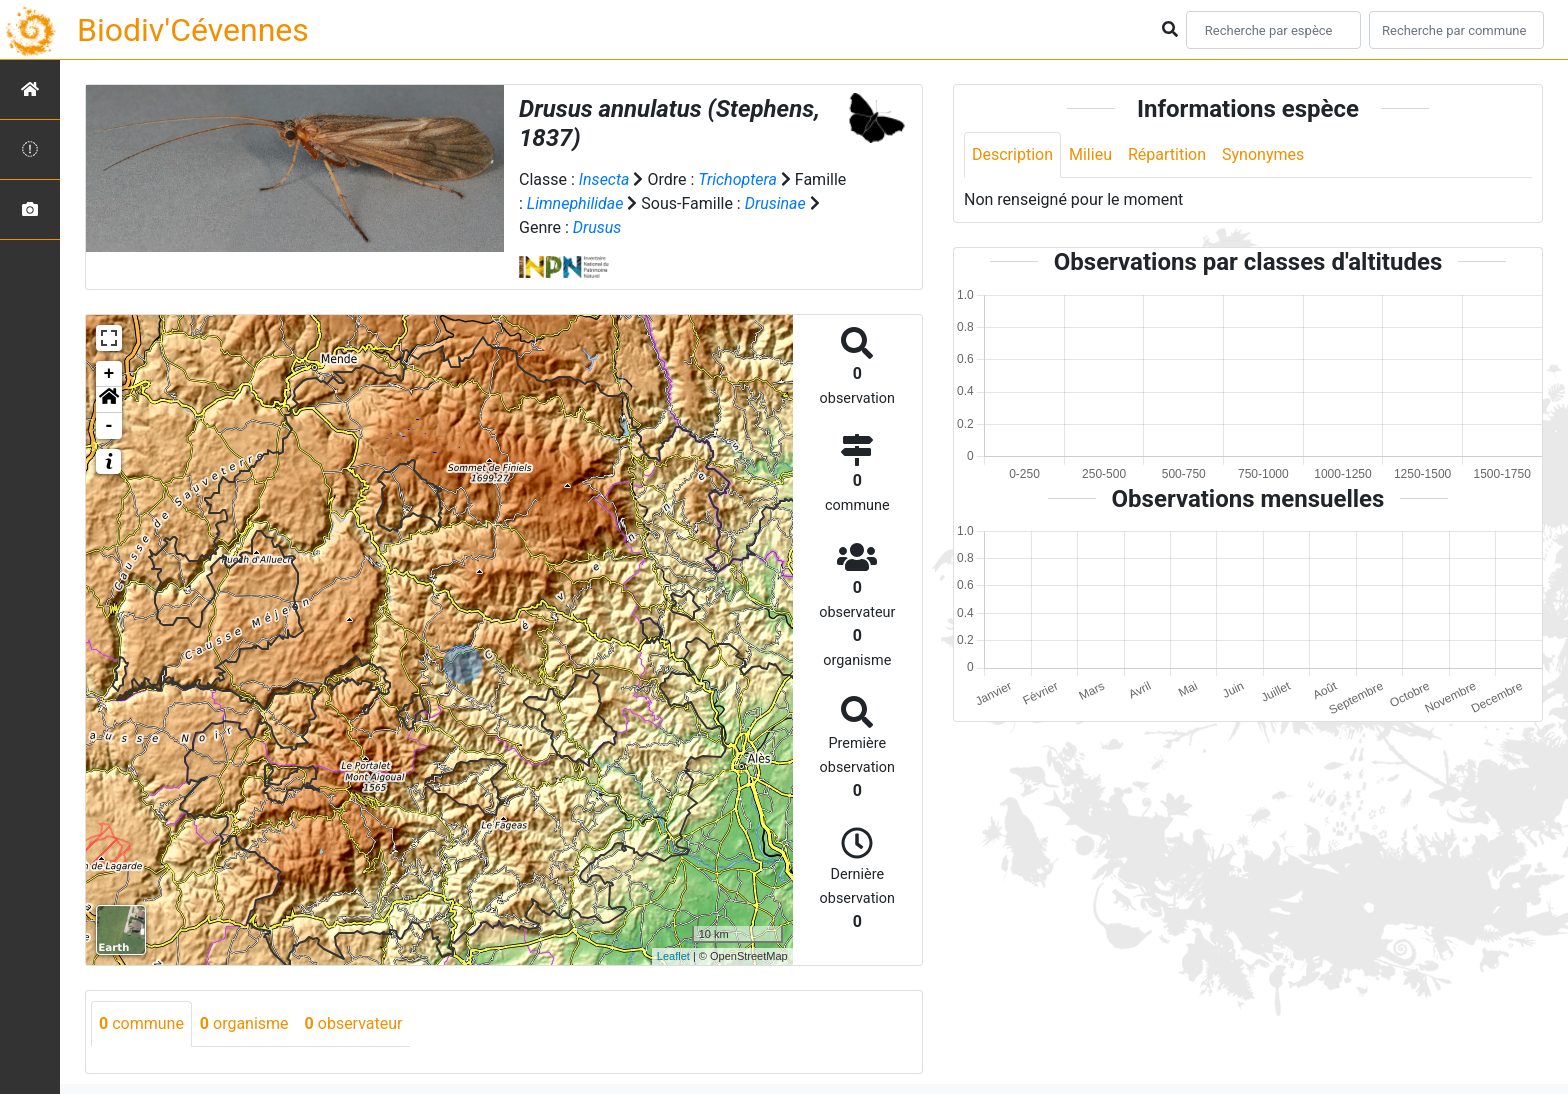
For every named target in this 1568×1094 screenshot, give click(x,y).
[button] (109, 400)
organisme (244, 1023)
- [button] (109, 426)
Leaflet (673, 956)
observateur (354, 1023)
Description (1012, 154)
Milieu (1090, 154)
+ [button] (109, 374)
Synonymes (1263, 154)
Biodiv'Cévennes (193, 30)
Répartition (1167, 154)
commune (141, 1023)
